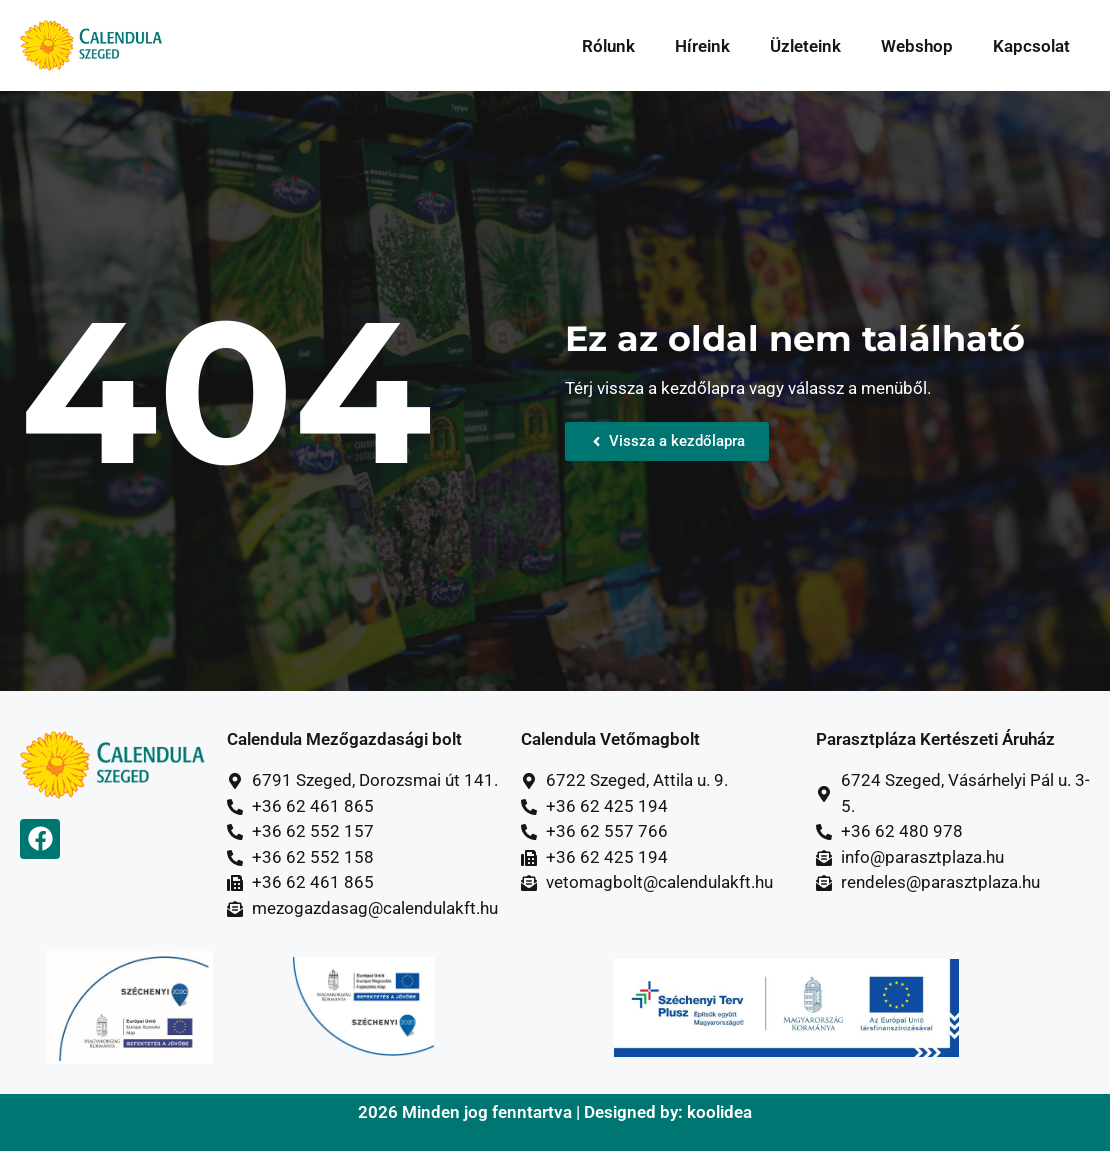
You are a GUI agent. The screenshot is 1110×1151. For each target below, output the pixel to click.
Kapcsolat (1031, 46)
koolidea (719, 1112)
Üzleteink (805, 46)
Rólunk (608, 46)
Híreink (702, 46)
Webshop (917, 46)
